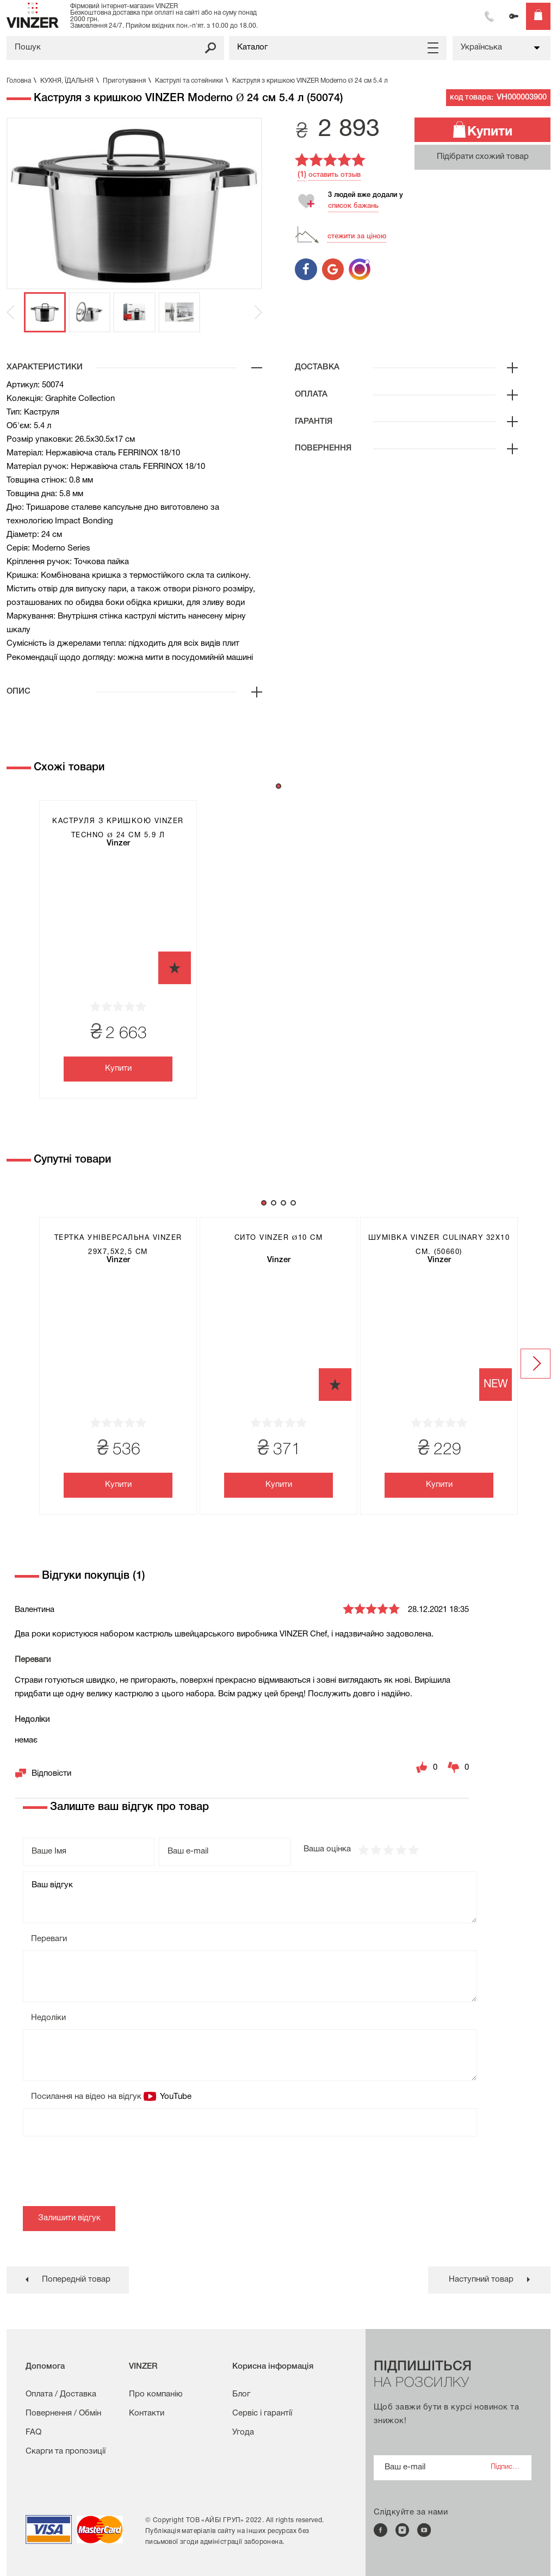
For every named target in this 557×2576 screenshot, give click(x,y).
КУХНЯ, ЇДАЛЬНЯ (70, 81)
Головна (23, 81)
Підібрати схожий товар (483, 156)
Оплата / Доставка (61, 2394)
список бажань (353, 206)
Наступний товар (481, 2279)
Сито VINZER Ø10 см (278, 1238)
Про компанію (155, 2394)
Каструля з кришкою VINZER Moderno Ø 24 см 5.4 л (310, 81)
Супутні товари (72, 1160)
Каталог (252, 47)
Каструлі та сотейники (193, 81)
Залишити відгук (69, 2218)
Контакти (146, 2413)
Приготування (128, 81)
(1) (302, 174)
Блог (241, 2394)
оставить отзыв (334, 175)
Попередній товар (76, 2279)
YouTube (174, 2097)
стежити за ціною (356, 236)
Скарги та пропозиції (66, 2451)
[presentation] (105, 2174)
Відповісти (51, 1773)
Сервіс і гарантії (262, 2413)
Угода (243, 2432)
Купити (489, 132)
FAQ (33, 2432)
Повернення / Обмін (63, 2413)
